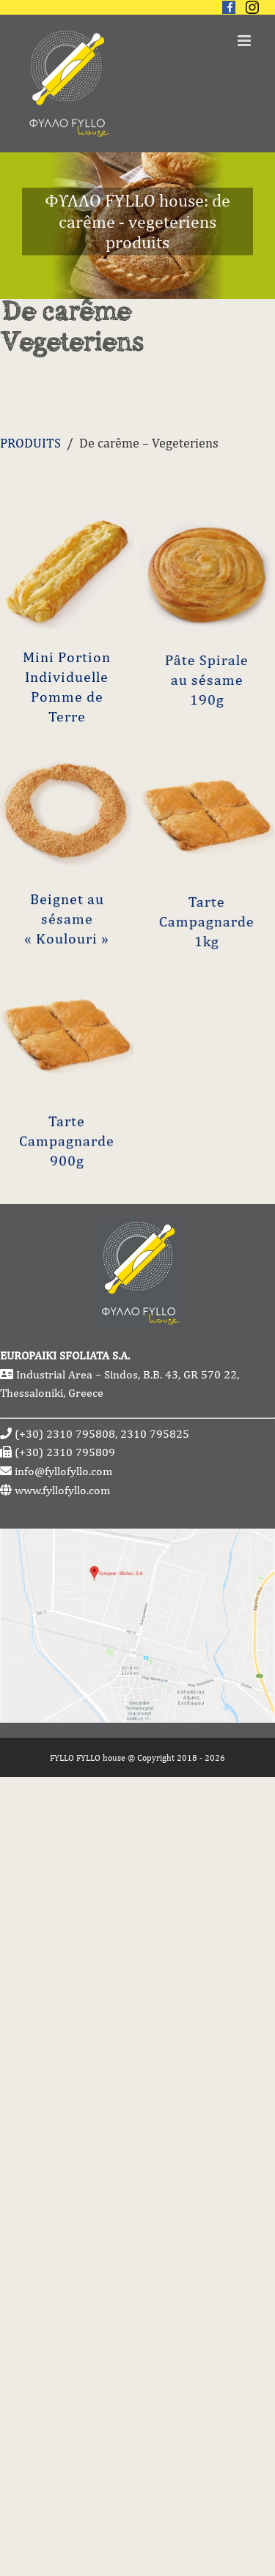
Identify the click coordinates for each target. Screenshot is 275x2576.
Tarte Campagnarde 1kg (180, 1049)
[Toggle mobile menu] (245, 40)
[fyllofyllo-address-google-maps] (137, 1538)
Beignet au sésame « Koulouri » (66, 990)
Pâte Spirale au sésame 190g (180, 740)
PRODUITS (30, 442)
